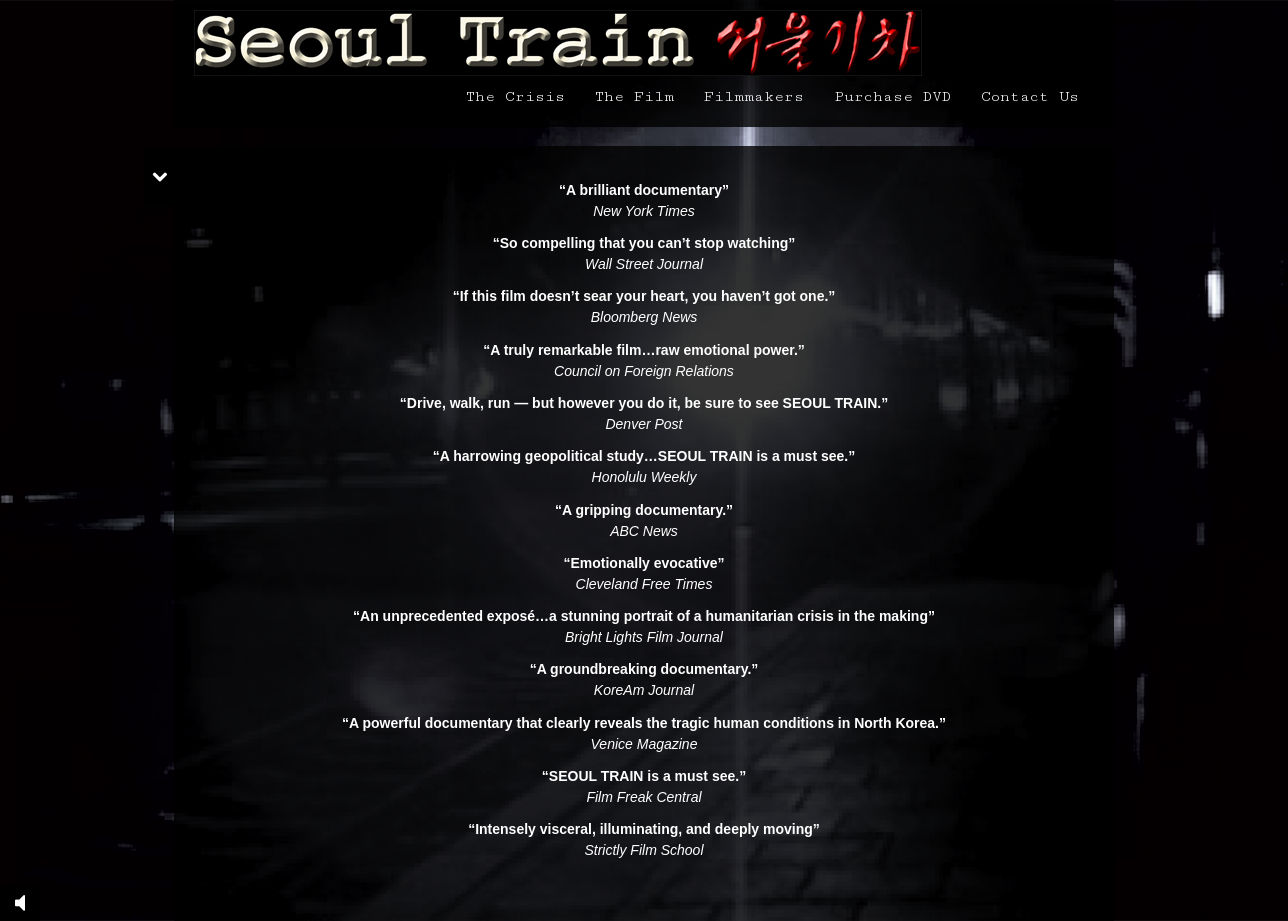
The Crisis (515, 96)
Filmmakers (754, 96)
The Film (634, 96)
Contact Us (1030, 96)
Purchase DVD (892, 96)
